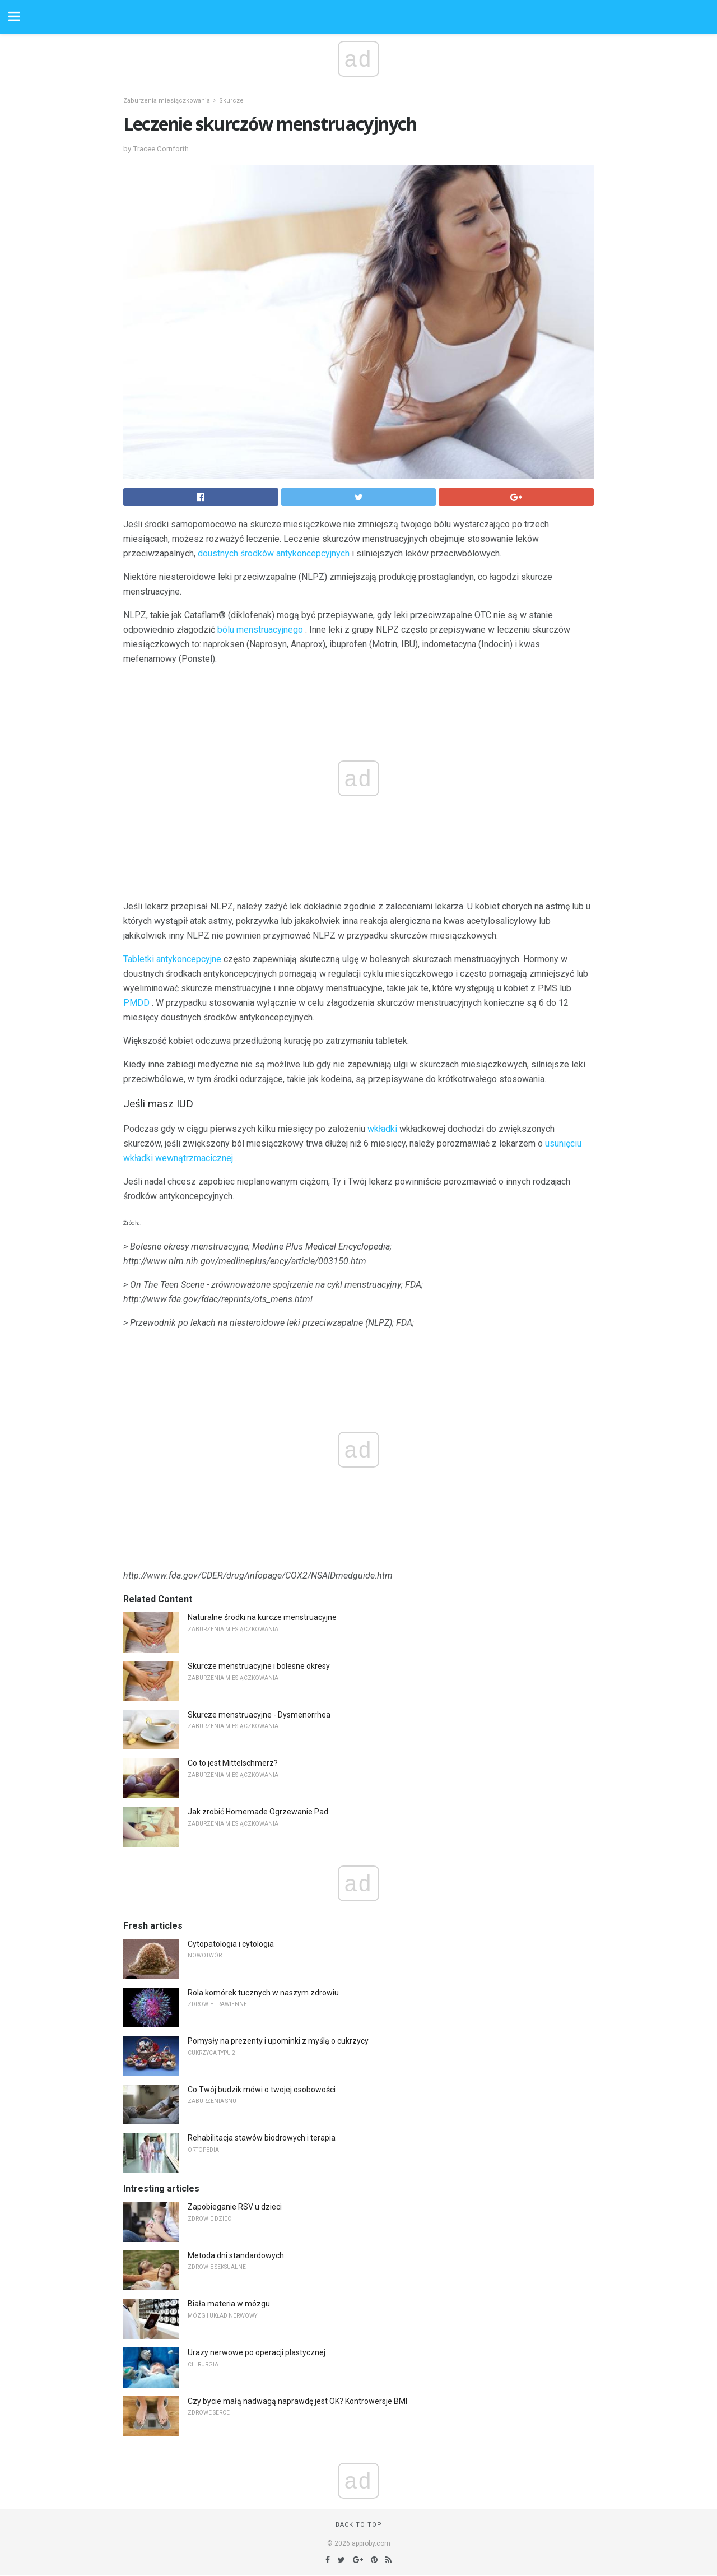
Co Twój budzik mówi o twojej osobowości (262, 2089)
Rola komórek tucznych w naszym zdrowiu (263, 1992)
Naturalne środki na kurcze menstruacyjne (262, 1617)
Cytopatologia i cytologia (231, 1943)
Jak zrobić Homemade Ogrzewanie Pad (258, 1811)
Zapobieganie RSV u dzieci (235, 2206)
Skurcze (231, 100)
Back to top (359, 2524)
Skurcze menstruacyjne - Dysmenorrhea (259, 1714)
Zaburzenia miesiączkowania (166, 100)
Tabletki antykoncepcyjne (172, 959)
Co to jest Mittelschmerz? (233, 1762)
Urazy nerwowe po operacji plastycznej (256, 2352)
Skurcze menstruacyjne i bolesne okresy (259, 1665)
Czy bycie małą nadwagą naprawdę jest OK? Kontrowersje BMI (297, 2401)
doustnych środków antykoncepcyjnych (274, 553)
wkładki (382, 1129)
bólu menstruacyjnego (260, 629)
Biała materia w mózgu (229, 2303)
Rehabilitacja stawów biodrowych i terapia (262, 2137)
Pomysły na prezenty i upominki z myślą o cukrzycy (278, 2040)
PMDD (136, 1002)
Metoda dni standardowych (236, 2255)
